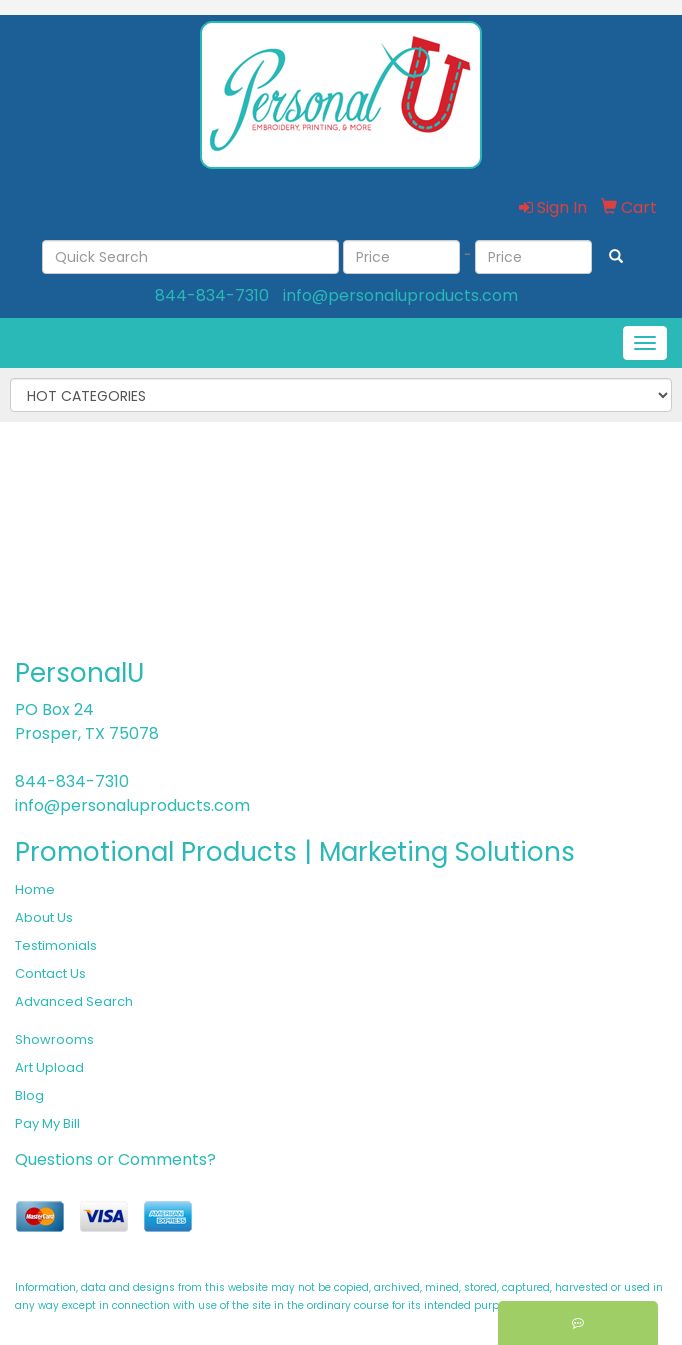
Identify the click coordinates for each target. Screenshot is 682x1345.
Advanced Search (74, 1001)
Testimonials (56, 945)
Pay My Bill (47, 1123)
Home (35, 889)
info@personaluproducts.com (400, 295)
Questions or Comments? (115, 1159)
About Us (44, 917)
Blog (29, 1095)
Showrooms (54, 1039)
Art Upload (49, 1067)
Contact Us (50, 973)
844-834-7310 (212, 295)
